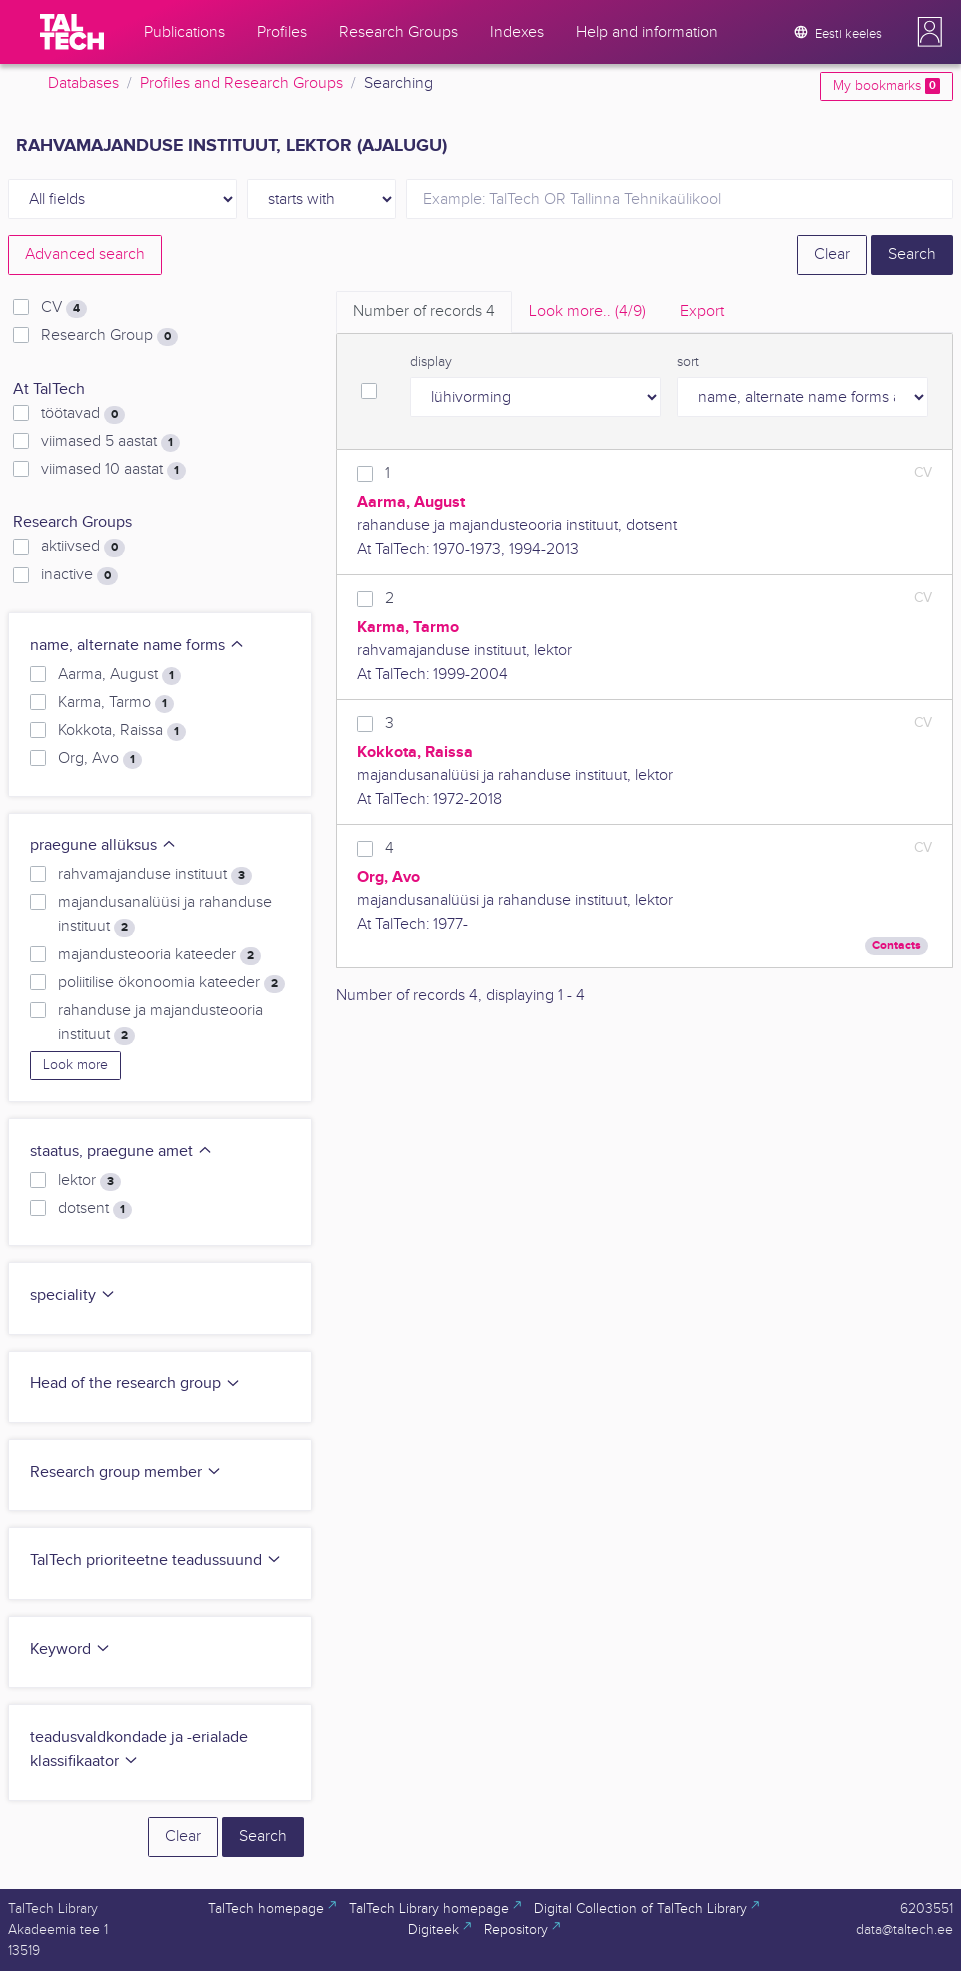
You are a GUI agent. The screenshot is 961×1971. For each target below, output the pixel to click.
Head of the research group (135, 1383)
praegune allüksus (103, 845)
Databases (83, 83)
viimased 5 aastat (110, 442)
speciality (73, 1295)
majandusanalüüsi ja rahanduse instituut (165, 915)
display (431, 362)
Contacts (896, 945)
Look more (75, 1065)
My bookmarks (886, 86)
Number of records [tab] (424, 311)
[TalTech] (72, 32)
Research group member (126, 1472)
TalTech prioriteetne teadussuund (156, 1560)
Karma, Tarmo (116, 703)
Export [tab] (702, 311)
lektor (89, 1181)
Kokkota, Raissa (122, 731)
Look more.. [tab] (587, 311)
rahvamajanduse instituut (155, 875)
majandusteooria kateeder (159, 955)
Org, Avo (100, 759)
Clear (832, 254)
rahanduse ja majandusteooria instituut (160, 1023)
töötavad (83, 414)
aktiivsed (83, 547)
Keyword (70, 1649)
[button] (930, 32)
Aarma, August (119, 675)
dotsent (95, 1209)
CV (64, 308)
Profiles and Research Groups (241, 83)
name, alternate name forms (137, 645)
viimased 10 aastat (113, 470)
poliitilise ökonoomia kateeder (171, 983)
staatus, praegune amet (121, 1151)
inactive (79, 575)
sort (688, 362)
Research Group (109, 336)
